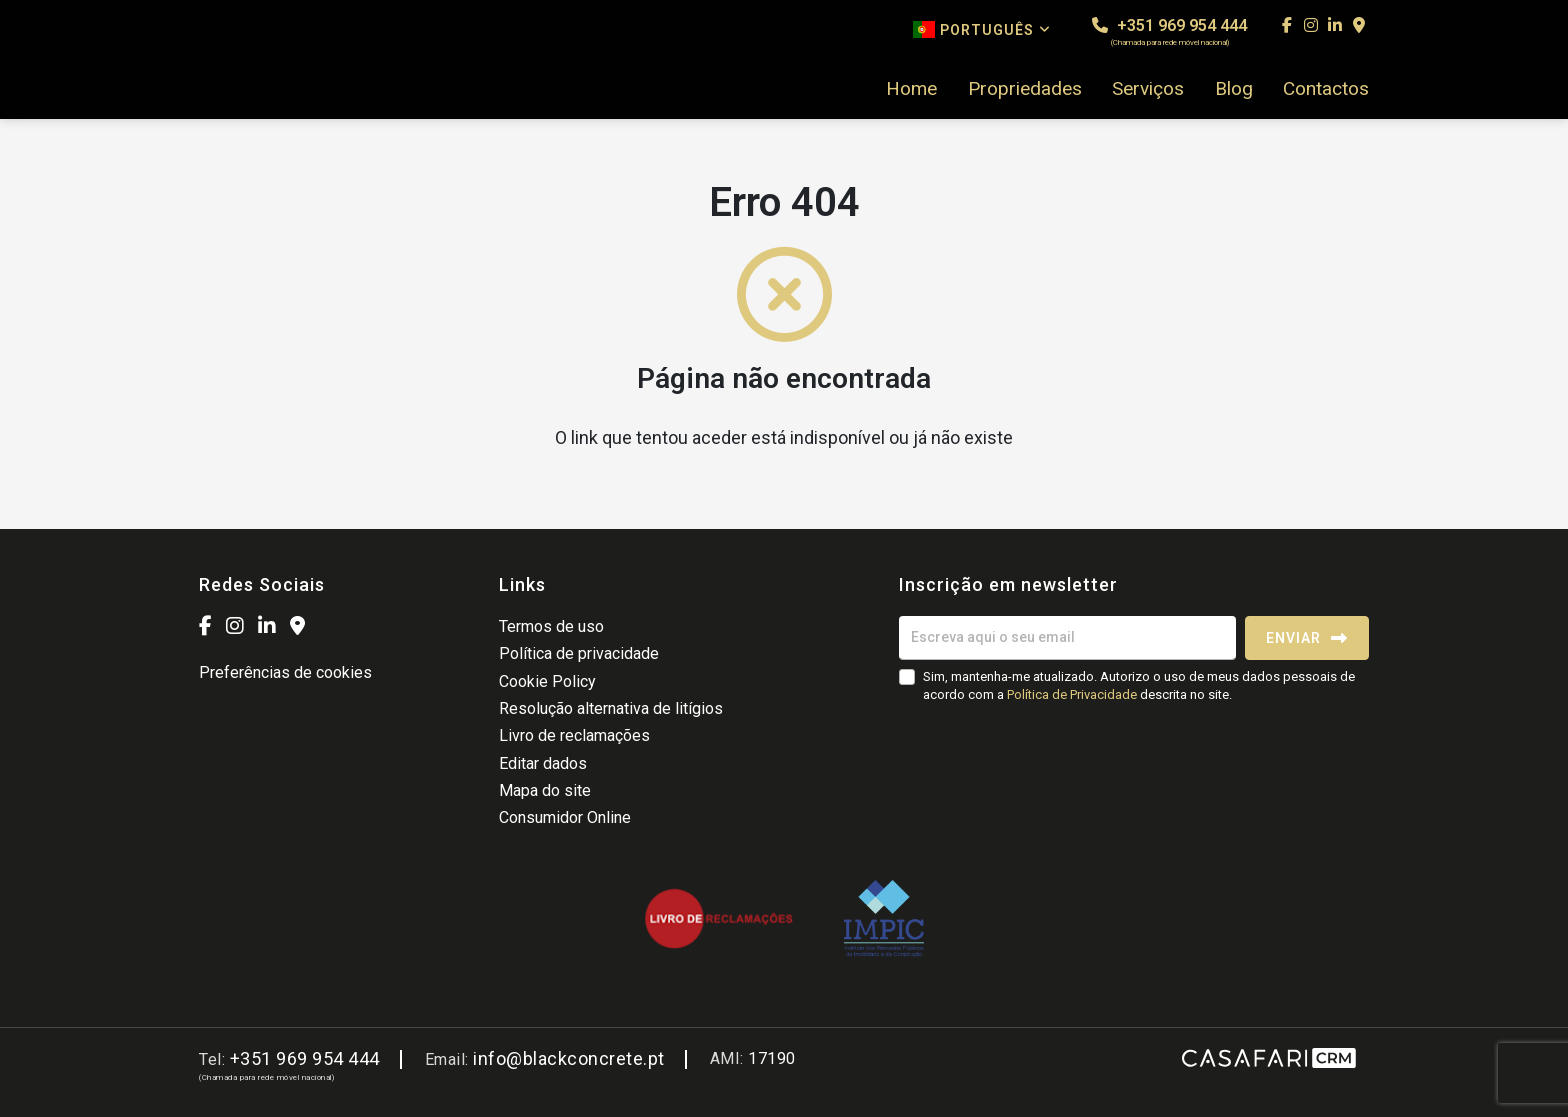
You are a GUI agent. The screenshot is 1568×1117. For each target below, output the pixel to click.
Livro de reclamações (574, 735)
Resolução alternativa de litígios (611, 708)
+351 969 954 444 (1169, 31)
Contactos (1326, 89)
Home (911, 89)
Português (982, 29)
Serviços (1148, 89)
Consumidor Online (565, 817)
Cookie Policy (547, 681)
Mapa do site (545, 790)
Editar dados (543, 763)
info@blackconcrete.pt (569, 1058)
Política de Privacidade (1073, 694)
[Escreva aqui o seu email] (1067, 638)
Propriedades (1025, 89)
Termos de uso (551, 626)
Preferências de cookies (285, 672)
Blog (1234, 89)
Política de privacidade (579, 653)
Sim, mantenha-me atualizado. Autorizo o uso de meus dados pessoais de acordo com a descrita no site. (1139, 685)
